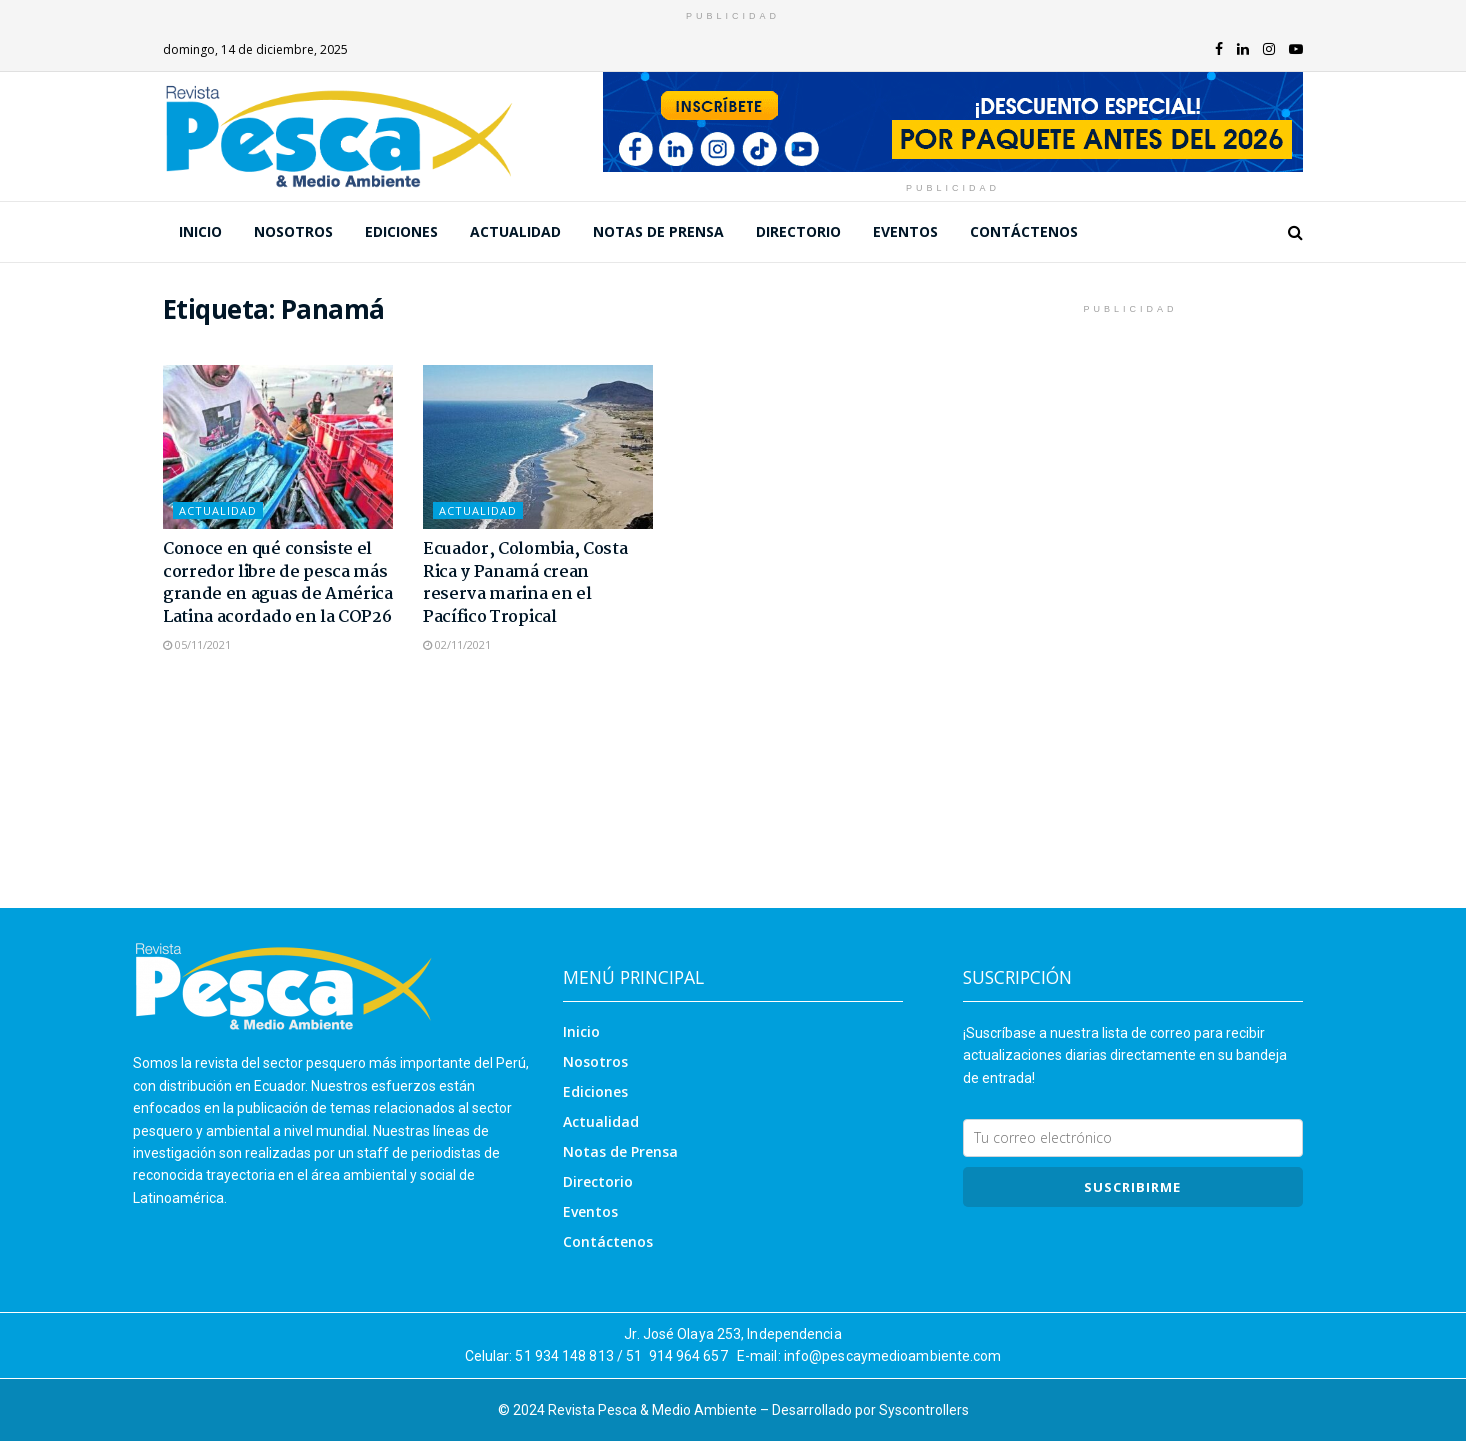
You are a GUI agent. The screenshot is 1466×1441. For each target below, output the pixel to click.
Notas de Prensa (658, 231)
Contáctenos (1024, 231)
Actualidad (515, 231)
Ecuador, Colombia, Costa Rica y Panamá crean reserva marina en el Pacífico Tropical (525, 583)
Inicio (200, 231)
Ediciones (401, 231)
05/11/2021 (197, 644)
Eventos (905, 231)
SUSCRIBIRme (1132, 1187)
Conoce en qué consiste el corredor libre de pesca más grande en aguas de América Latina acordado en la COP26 (278, 583)
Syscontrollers (924, 1410)
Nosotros (293, 231)
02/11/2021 (457, 644)
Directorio (798, 231)
